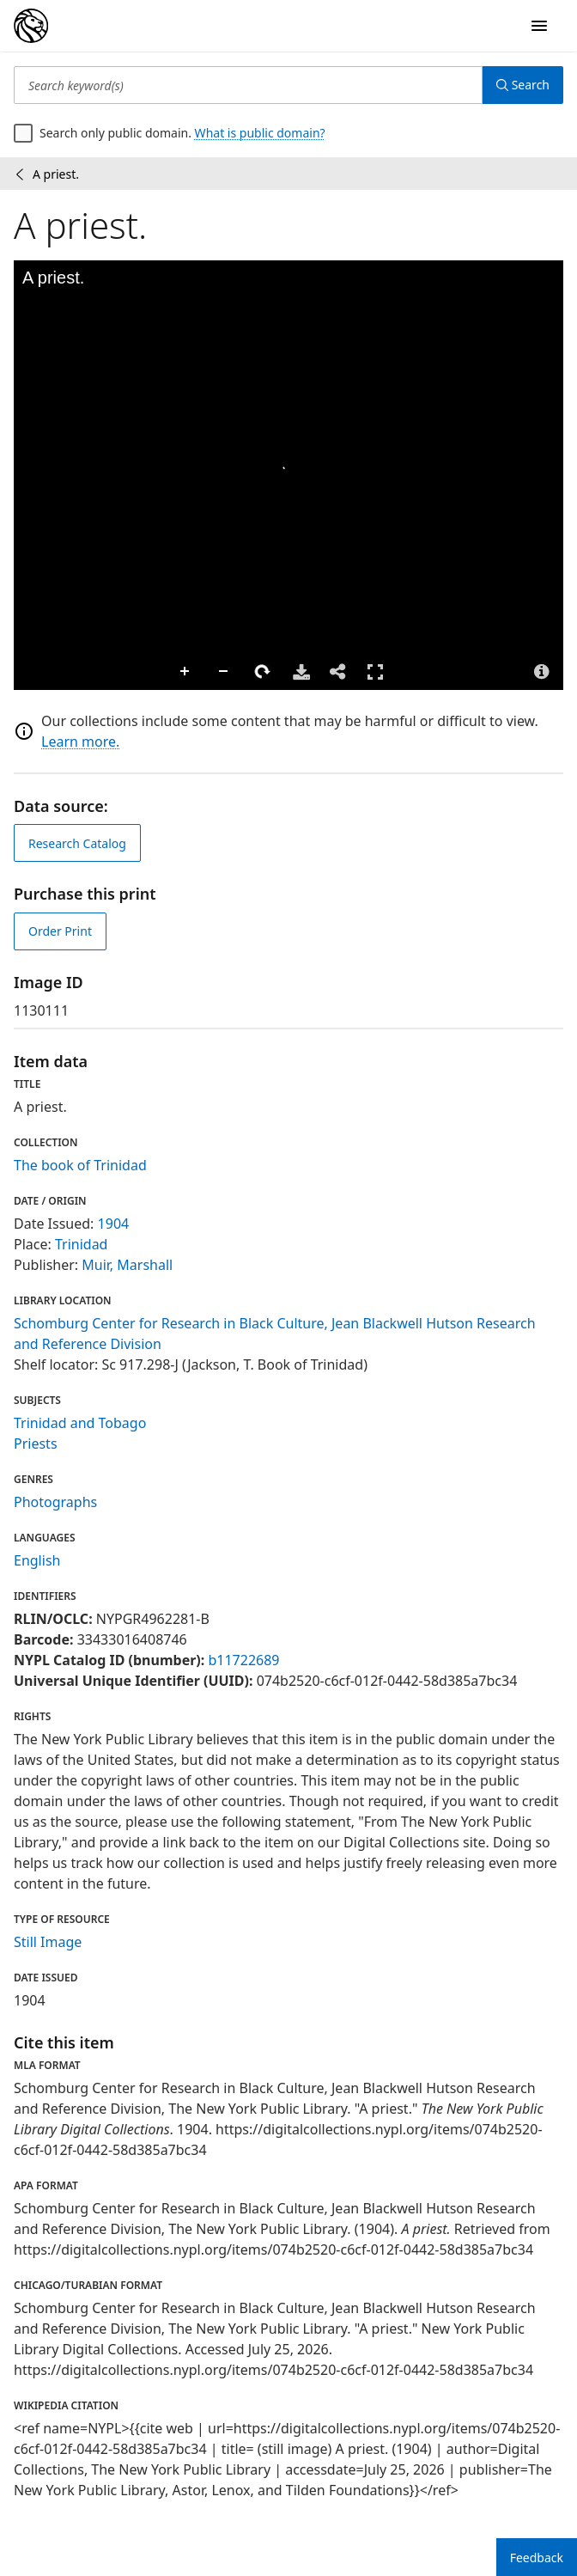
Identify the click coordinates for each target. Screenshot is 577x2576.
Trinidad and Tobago (80, 1422)
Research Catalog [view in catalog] (77, 843)
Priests (36, 1443)
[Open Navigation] (539, 26)
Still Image (48, 1941)
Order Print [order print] (60, 931)
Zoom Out (224, 672)
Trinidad (81, 1244)
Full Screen (375, 671)
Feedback (536, 2557)
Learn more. (80, 741)
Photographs (55, 1501)
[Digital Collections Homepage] (31, 26)
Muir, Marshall (127, 1264)
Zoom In (185, 672)
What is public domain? (260, 133)
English (37, 1560)
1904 (114, 1223)
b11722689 (243, 1660)
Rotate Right (263, 672)
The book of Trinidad (80, 1165)
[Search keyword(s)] (248, 85)
